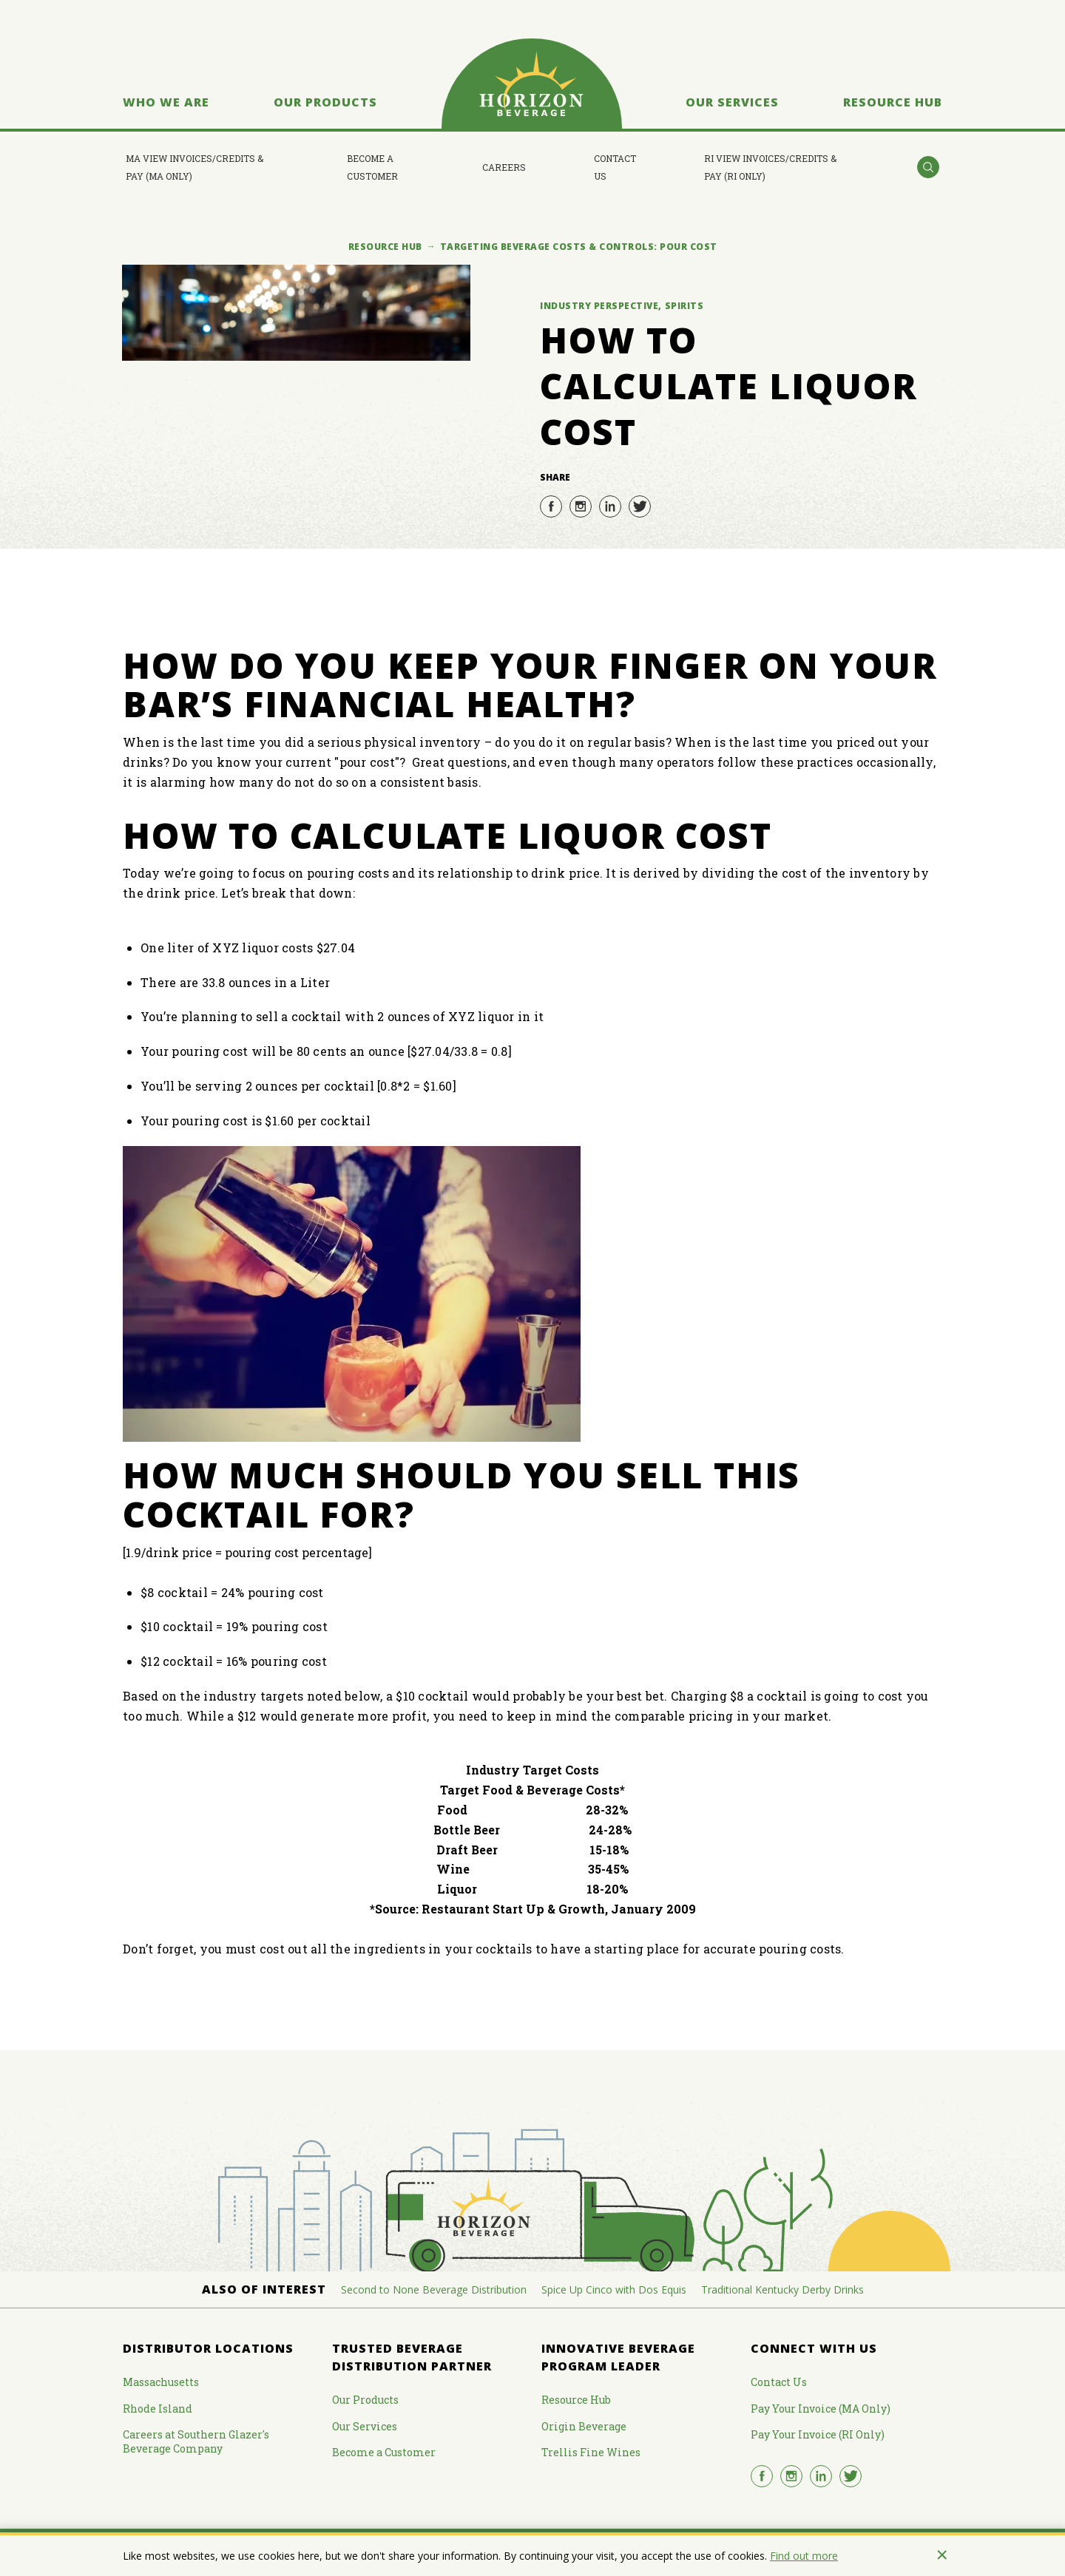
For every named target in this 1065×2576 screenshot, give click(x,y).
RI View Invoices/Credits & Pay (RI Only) (770, 167)
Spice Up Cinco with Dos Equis (613, 2289)
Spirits (684, 306)
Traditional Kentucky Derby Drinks (782, 2289)
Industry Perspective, (601, 306)
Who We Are (166, 102)
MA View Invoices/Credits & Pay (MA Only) (194, 167)
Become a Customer (372, 167)
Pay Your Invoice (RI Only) (818, 2434)
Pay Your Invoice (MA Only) (820, 2409)
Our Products (325, 102)
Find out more (804, 2556)
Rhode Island (157, 2409)
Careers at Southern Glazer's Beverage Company (196, 2441)
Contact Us (615, 167)
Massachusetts (161, 2382)
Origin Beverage (583, 2426)
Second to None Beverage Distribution (434, 2289)
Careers (504, 167)
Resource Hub (892, 102)
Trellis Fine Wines (590, 2452)
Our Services (732, 102)
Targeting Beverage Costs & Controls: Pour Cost (578, 246)
